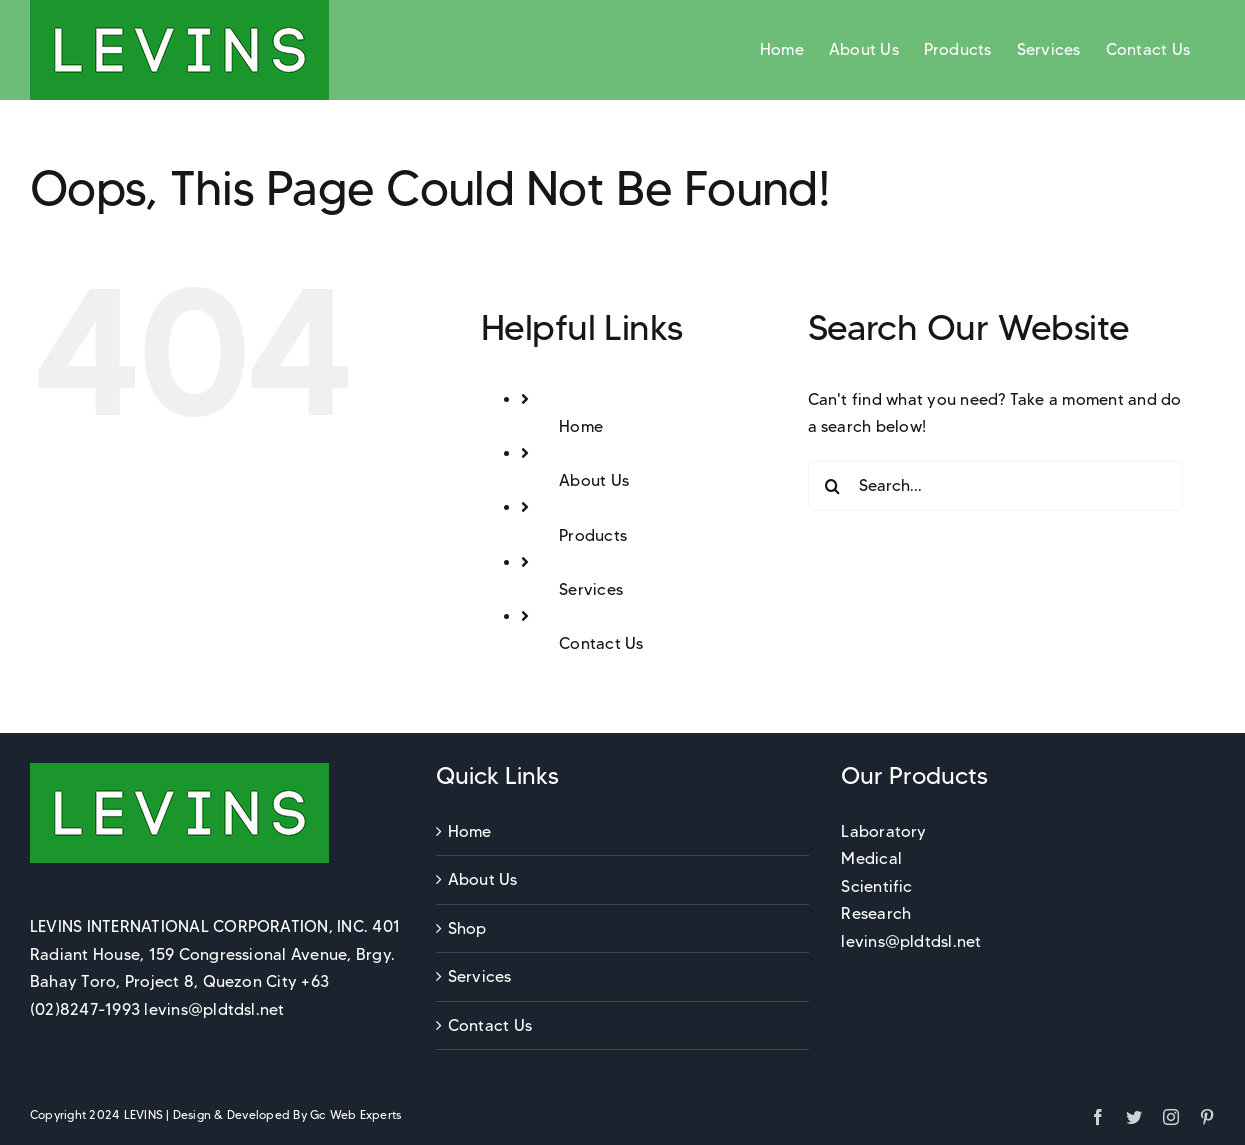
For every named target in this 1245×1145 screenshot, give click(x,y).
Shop (467, 928)
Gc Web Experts (355, 1114)
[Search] (833, 486)
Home (581, 426)
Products (593, 535)
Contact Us (601, 643)
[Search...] (995, 486)
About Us (594, 480)
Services (591, 589)
